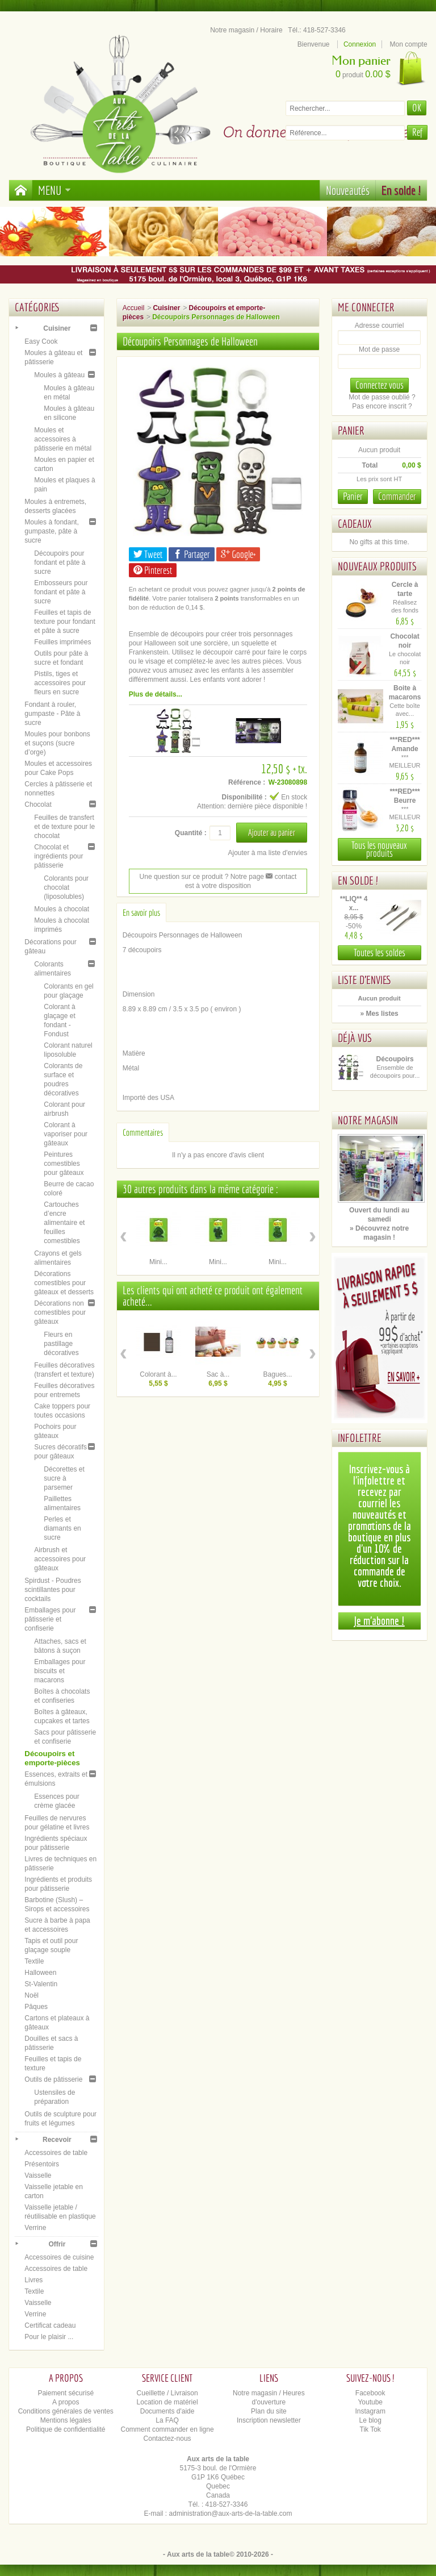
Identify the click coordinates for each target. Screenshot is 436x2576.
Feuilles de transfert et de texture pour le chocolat (64, 827)
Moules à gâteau (59, 375)
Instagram (370, 2411)
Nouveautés (348, 190)
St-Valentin (40, 1984)
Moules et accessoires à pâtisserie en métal (62, 439)
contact (281, 877)
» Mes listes (379, 1014)
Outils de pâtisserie (53, 2079)
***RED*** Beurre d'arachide (406, 800)
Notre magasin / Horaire (246, 30)
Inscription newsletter (269, 2420)
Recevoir (57, 2140)
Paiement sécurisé (65, 2393)
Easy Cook (40, 341)
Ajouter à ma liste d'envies (267, 853)
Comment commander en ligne (167, 2429)
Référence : (246, 782)
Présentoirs (41, 2164)
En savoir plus (141, 912)
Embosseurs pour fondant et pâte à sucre (60, 592)
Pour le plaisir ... (48, 2337)
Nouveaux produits (377, 566)
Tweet (147, 554)
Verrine (35, 2228)
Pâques (36, 2007)
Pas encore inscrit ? (382, 406)
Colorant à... (158, 1374)
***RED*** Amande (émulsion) (406, 749)
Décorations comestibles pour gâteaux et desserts (64, 1283)
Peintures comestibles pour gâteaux (63, 1164)
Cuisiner (56, 328)
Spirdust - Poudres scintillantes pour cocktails (52, 1590)
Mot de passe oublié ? (382, 397)
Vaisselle (37, 2175)
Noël (31, 1995)
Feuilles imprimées (62, 642)
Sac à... (218, 1374)
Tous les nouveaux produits (379, 849)
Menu (54, 190)
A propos (65, 2402)
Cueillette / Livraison (167, 2393)
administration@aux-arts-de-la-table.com (230, 2513)
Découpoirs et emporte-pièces (51, 1758)
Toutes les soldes (379, 952)
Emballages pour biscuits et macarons (59, 1671)
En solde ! (401, 190)
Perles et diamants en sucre (62, 1528)
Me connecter (366, 307)
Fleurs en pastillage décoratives (61, 1344)
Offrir (56, 2244)
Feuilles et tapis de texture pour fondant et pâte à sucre (64, 621)
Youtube (370, 2402)
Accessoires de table (55, 2153)
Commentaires (143, 1132)
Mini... (158, 1262)
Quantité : (191, 833)
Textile (34, 1961)
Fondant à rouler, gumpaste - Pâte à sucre (52, 714)
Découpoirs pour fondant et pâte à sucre (59, 562)
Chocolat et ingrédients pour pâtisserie (58, 856)
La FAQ (167, 2420)
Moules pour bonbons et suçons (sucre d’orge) (57, 743)
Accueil (134, 308)
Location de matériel (167, 2402)
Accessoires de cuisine (59, 2257)
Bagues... (277, 1374)
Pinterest (152, 570)
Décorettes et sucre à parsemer (64, 1478)
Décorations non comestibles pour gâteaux (60, 1312)
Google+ (238, 554)
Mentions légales (65, 2420)
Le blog (370, 2420)
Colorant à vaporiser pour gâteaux (65, 1134)
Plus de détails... (155, 694)
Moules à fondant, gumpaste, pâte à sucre (51, 531)
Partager (191, 554)
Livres (33, 2280)
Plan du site (269, 2411)
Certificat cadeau (50, 2325)
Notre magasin (368, 1120)
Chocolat (37, 804)
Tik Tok (370, 2429)
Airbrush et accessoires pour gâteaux (60, 1559)
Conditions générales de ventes (66, 2411)
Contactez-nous (167, 2438)
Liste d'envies (365, 979)
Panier (351, 430)
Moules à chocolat (61, 909)
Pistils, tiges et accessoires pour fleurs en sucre (60, 683)
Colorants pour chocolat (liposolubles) (66, 887)
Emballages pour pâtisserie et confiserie (50, 1619)
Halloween (40, 1973)
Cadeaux (355, 523)
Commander (397, 496)
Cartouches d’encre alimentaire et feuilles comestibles (64, 1223)
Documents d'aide (167, 2411)
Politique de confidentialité (65, 2429)
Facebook (370, 2393)
